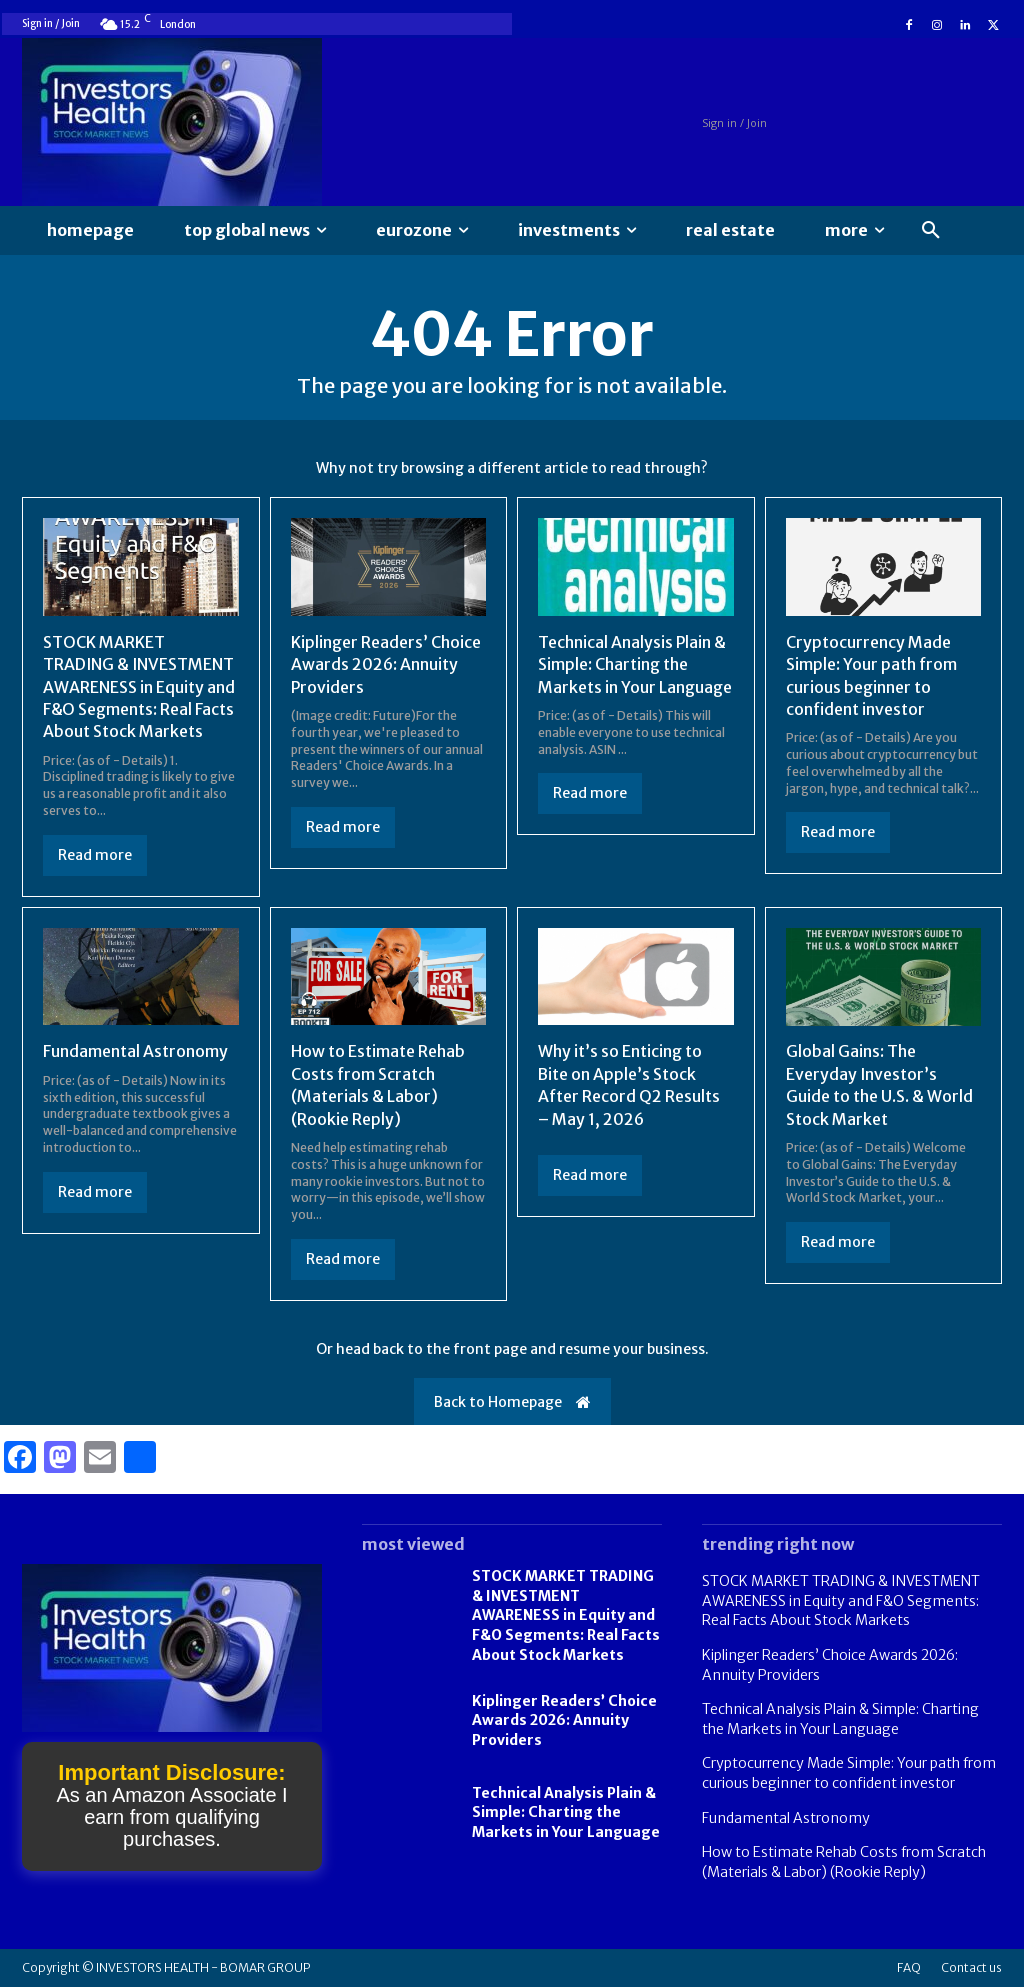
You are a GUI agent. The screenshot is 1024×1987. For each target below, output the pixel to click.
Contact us (971, 1967)
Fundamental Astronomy (135, 1051)
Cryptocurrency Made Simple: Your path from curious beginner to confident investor (849, 1773)
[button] (931, 231)
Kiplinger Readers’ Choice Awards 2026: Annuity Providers (386, 664)
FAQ (909, 1967)
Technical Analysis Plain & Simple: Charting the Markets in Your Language (635, 664)
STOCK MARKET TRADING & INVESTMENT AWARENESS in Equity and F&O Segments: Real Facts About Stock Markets (139, 687)
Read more (95, 855)
